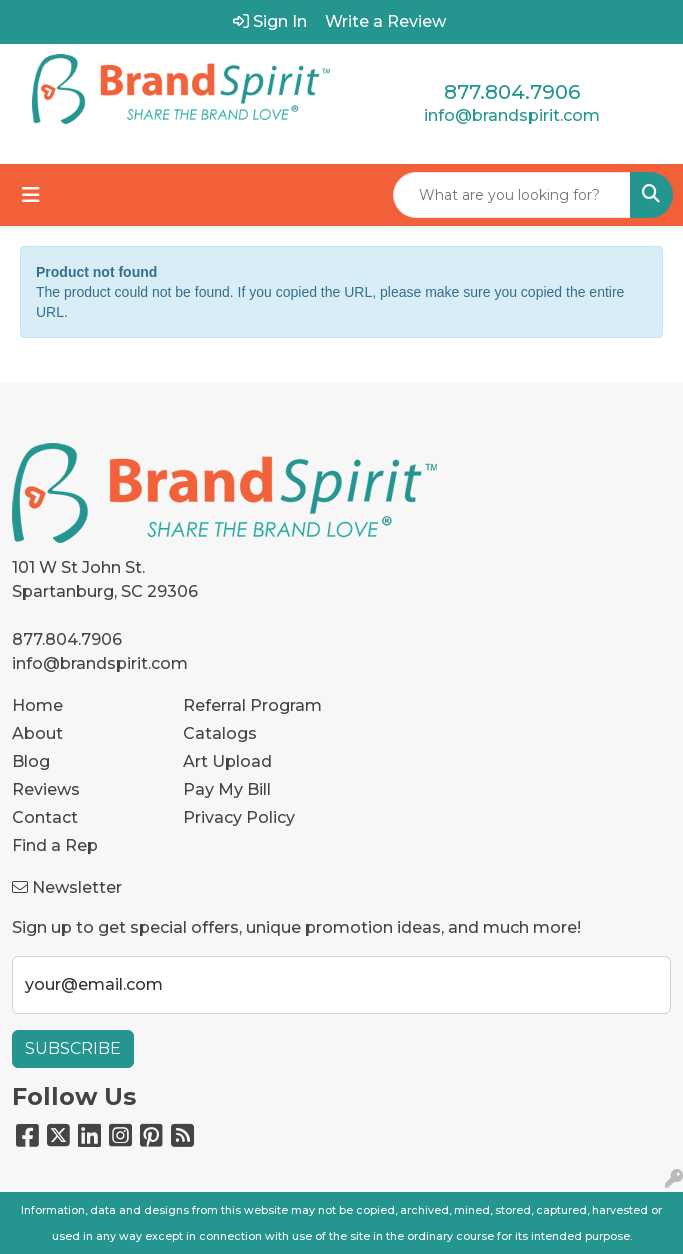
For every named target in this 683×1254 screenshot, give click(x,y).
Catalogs (220, 733)
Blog (31, 761)
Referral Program (252, 705)
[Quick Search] (512, 195)
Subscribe (73, 1048)
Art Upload (227, 761)
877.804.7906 (512, 92)
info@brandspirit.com (512, 115)
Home (37, 705)
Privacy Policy (239, 817)
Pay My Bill (227, 789)
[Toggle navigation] (31, 195)
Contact (45, 817)
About (37, 733)
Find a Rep (55, 845)
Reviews (46, 789)
